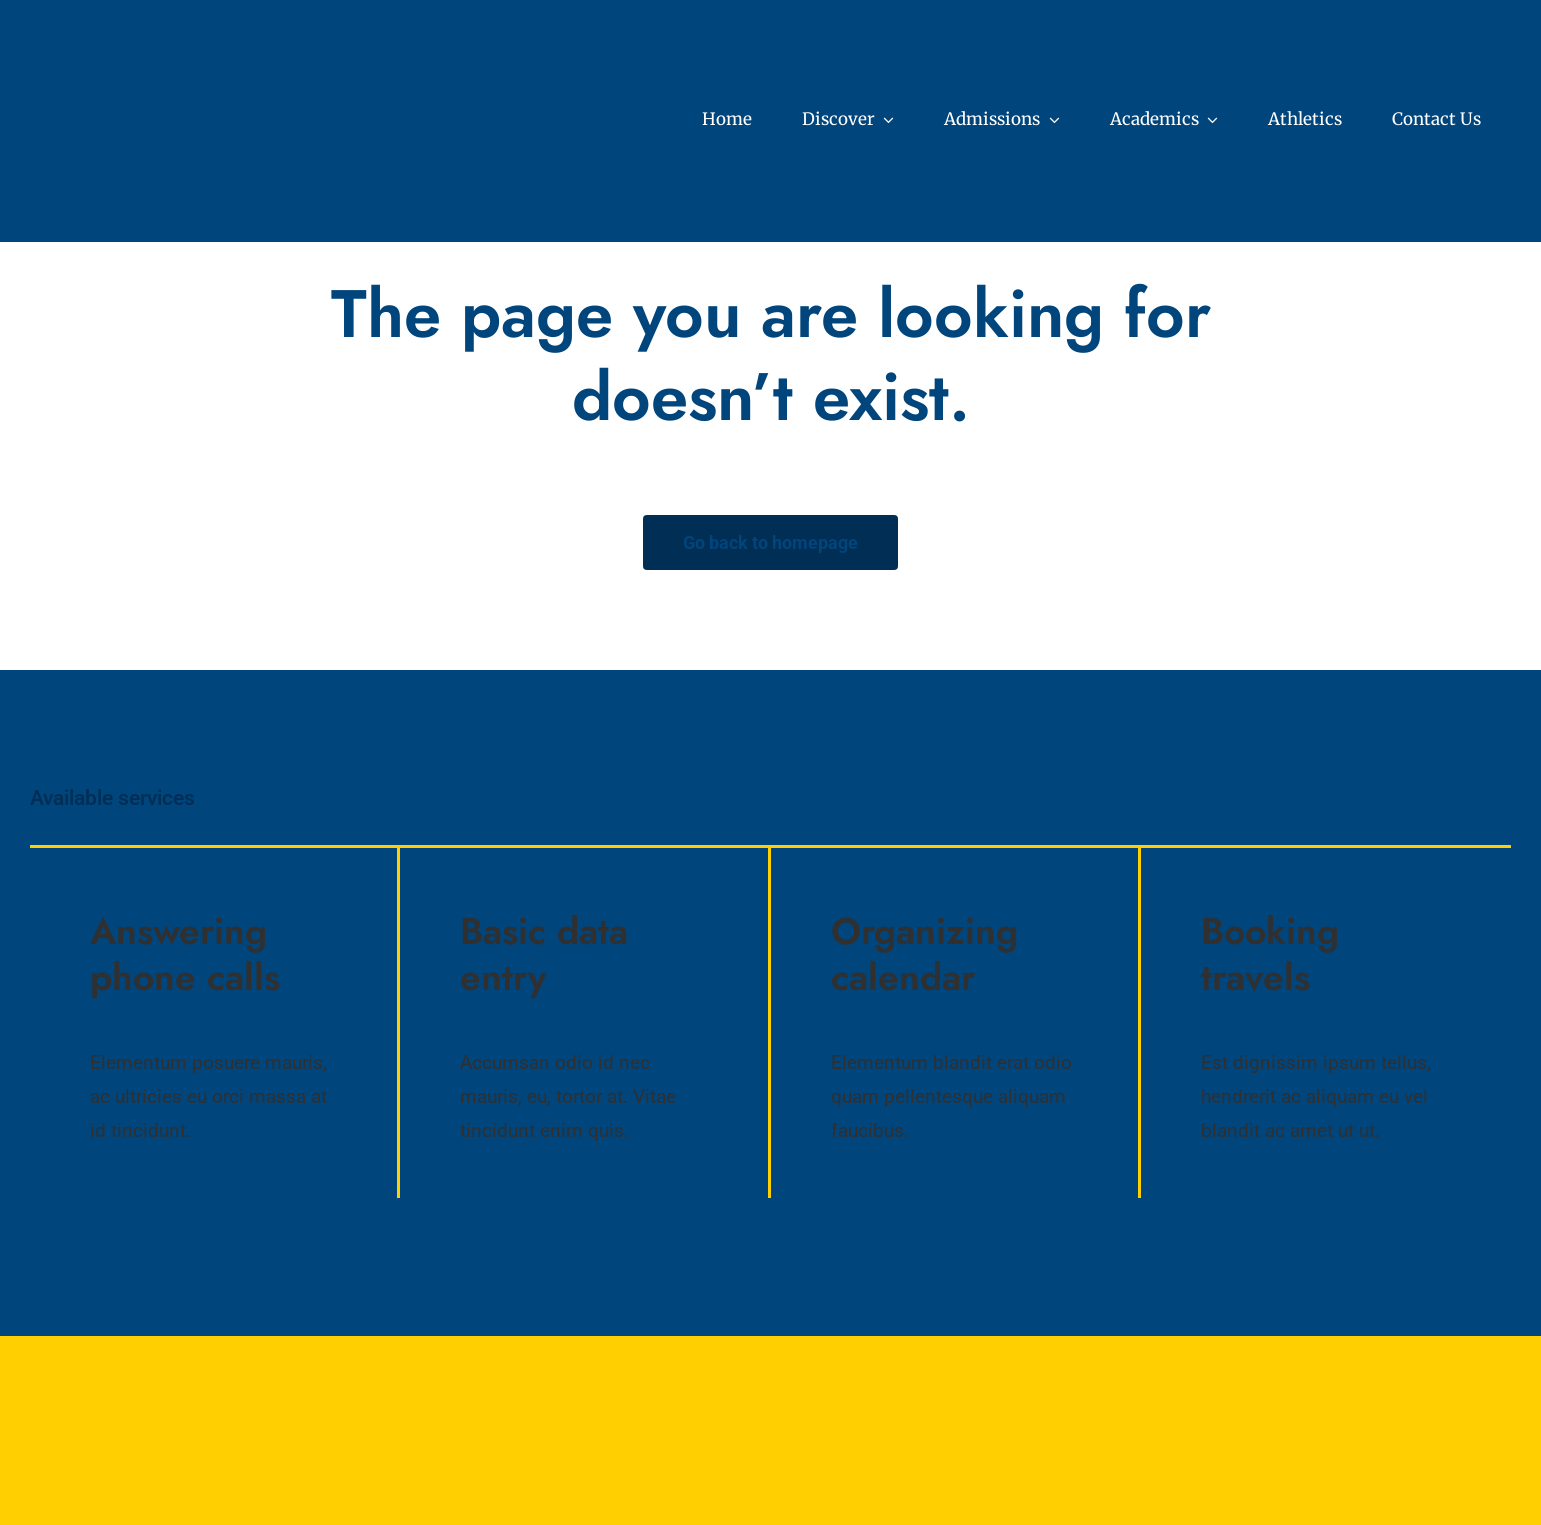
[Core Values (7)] (185, 39)
